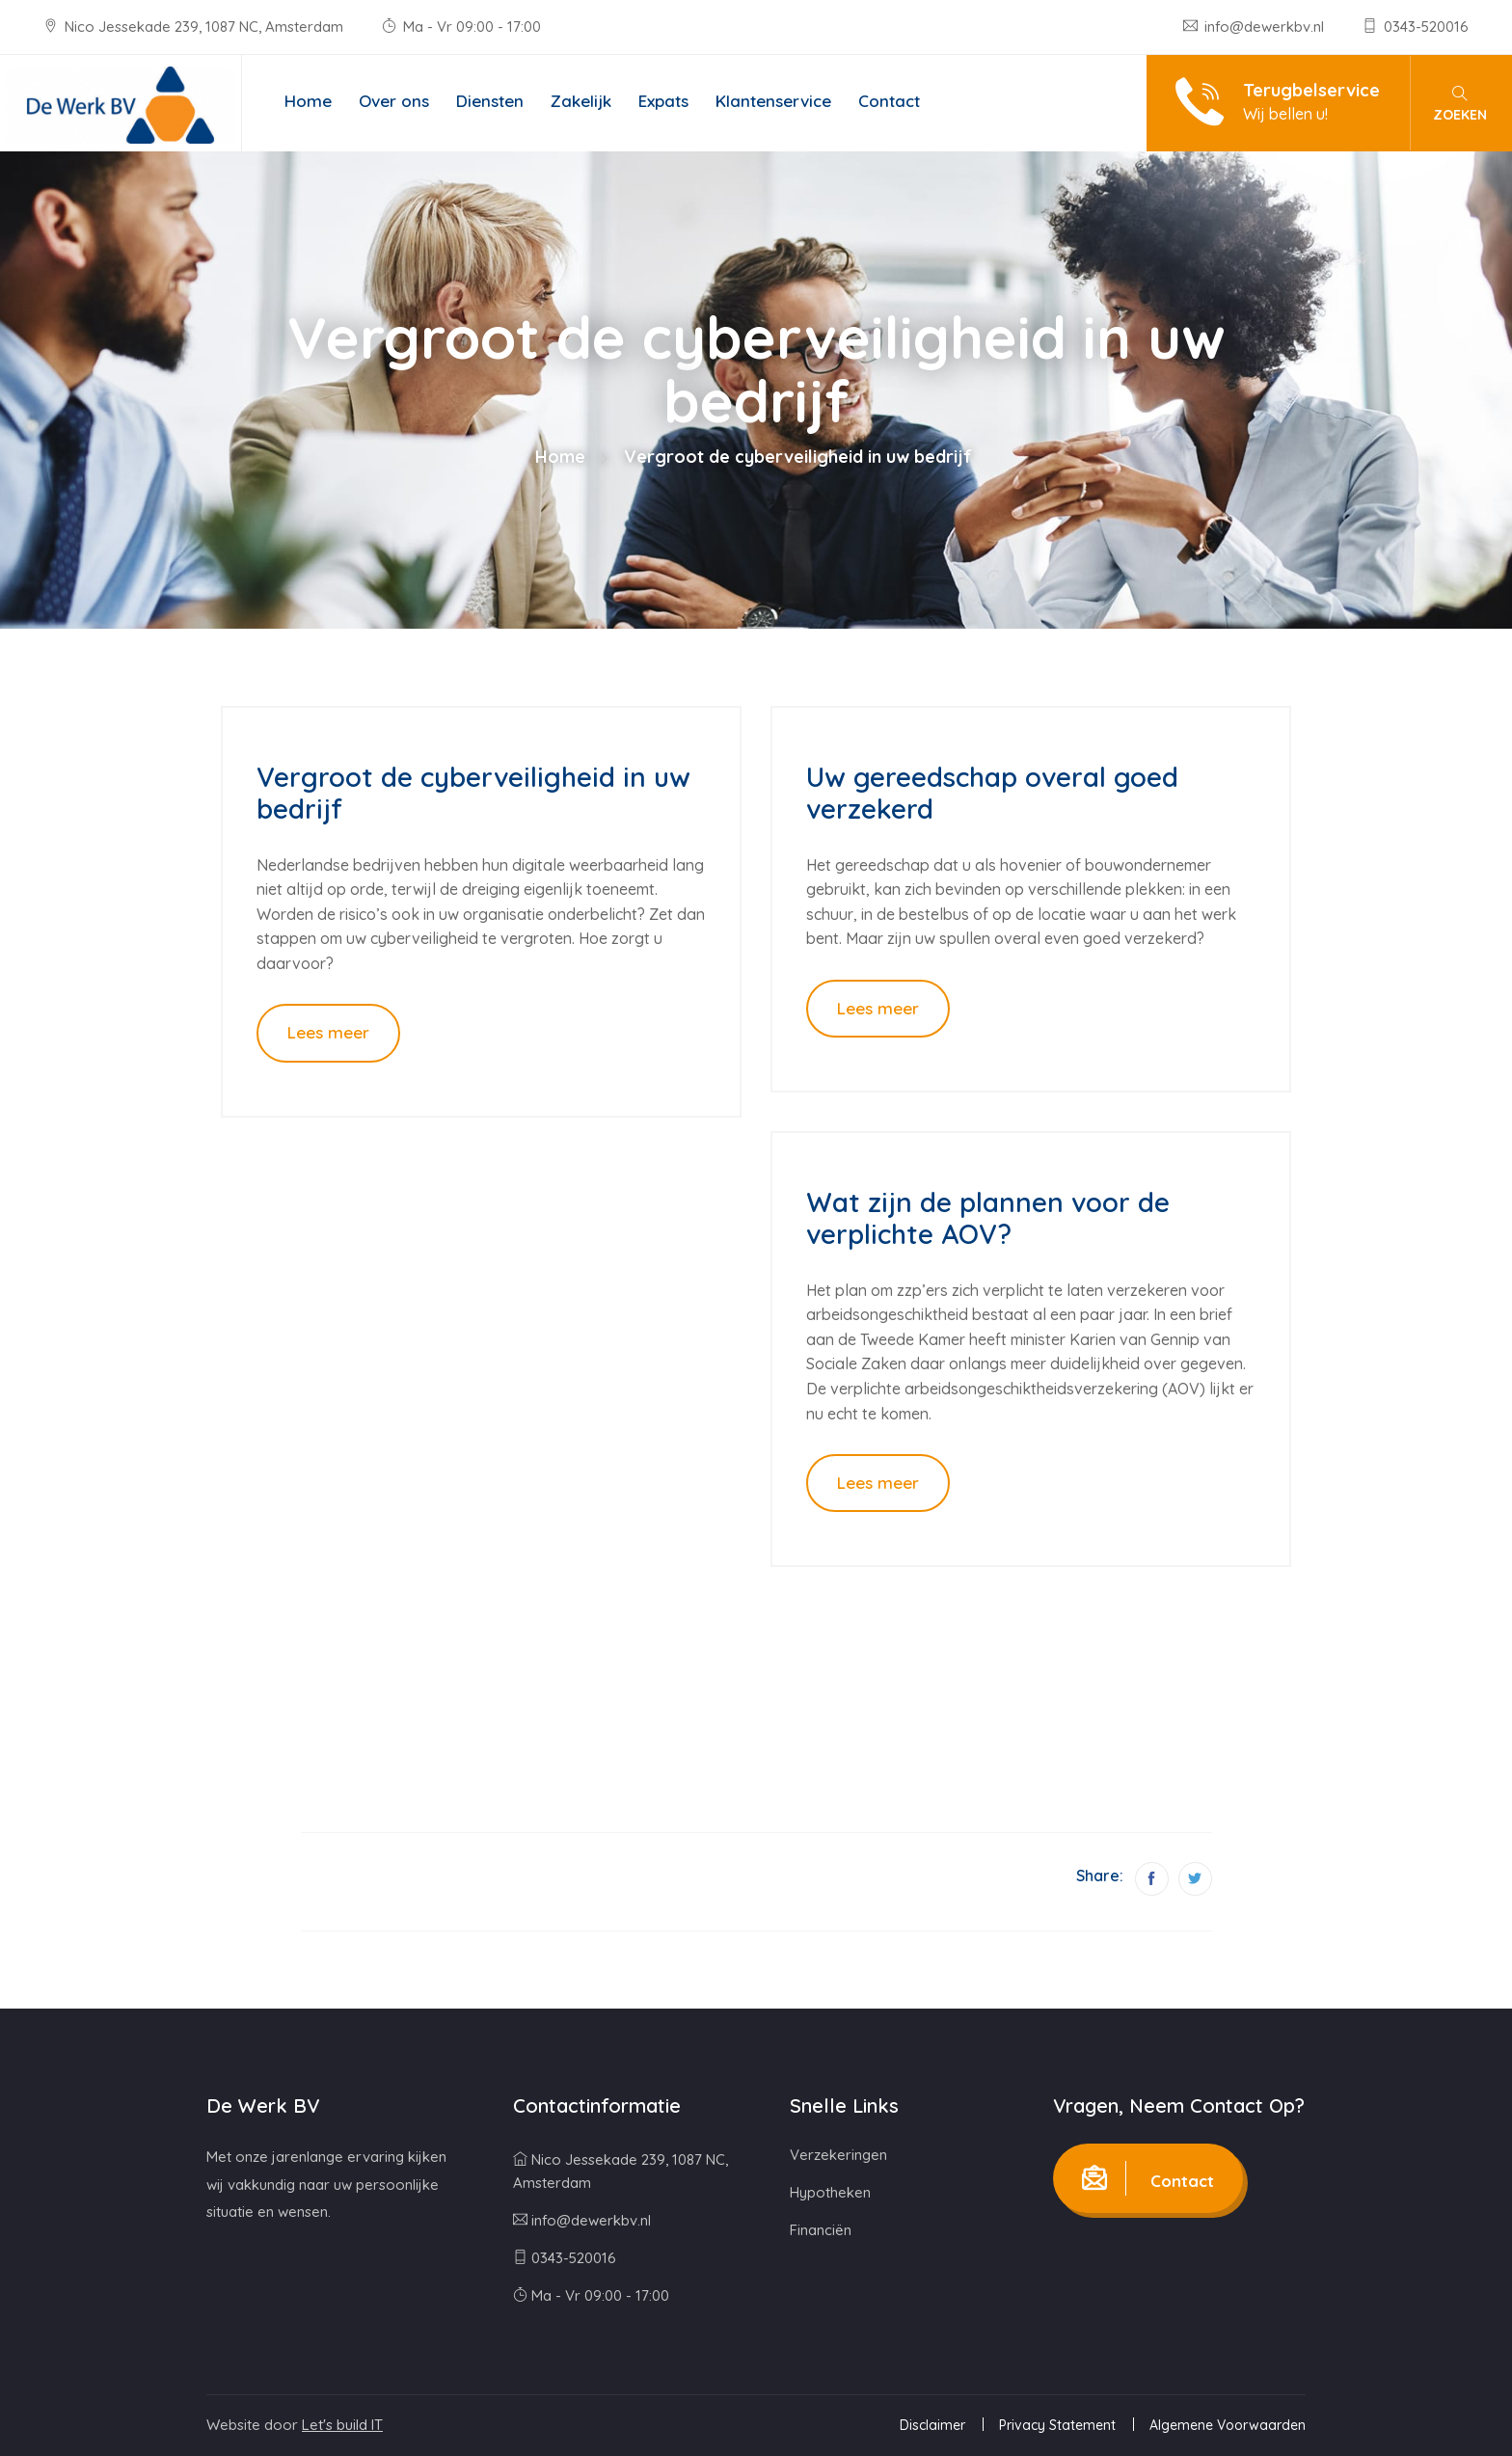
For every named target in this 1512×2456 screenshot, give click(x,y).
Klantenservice (773, 101)
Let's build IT (342, 2425)
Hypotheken (830, 2192)
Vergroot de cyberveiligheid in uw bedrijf (473, 793)
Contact (889, 101)
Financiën (820, 2230)
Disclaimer (932, 2425)
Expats (663, 101)
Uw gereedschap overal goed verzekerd (992, 793)
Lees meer (328, 1032)
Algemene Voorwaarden (1227, 2425)
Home (308, 101)
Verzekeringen (838, 2155)
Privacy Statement (1057, 2425)
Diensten (490, 101)
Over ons (394, 101)
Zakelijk (581, 101)
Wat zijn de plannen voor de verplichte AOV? (988, 1218)
